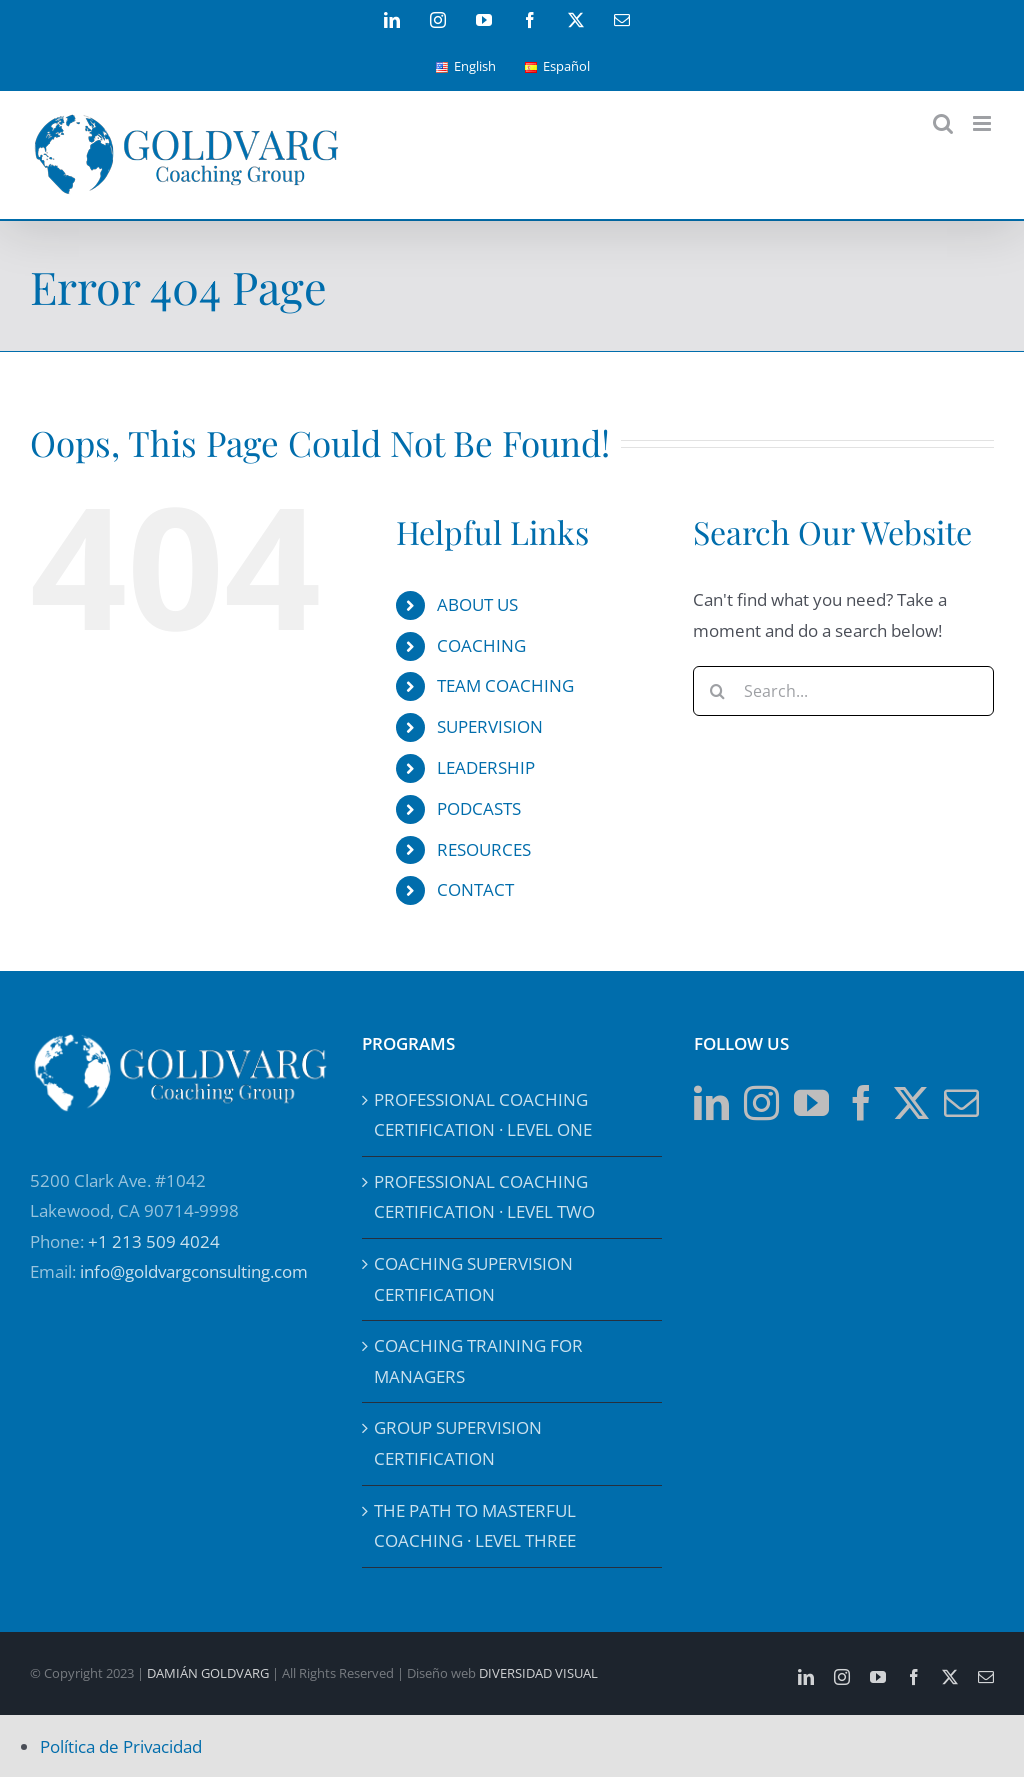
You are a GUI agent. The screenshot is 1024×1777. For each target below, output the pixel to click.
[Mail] (961, 1102)
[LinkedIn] (711, 1102)
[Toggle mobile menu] (983, 123)
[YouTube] (811, 1102)
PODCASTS (479, 808)
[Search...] (843, 691)
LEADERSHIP (486, 767)
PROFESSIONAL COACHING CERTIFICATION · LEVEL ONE (483, 1115)
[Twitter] (911, 1102)
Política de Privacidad (121, 1746)
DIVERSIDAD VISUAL (538, 1673)
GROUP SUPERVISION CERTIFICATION (458, 1443)
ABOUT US (477, 604)
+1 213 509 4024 (154, 1241)
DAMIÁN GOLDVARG (208, 1673)
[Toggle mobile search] (943, 123)
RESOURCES (484, 849)
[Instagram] (761, 1102)
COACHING (481, 645)
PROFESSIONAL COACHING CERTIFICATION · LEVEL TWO (484, 1197)
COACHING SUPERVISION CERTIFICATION (473, 1279)
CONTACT (475, 889)
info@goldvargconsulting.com (194, 1271)
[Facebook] (861, 1102)
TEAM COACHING (505, 685)
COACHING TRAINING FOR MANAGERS (478, 1361)
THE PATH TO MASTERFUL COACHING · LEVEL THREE (475, 1526)
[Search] (718, 691)
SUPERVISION (490, 726)
